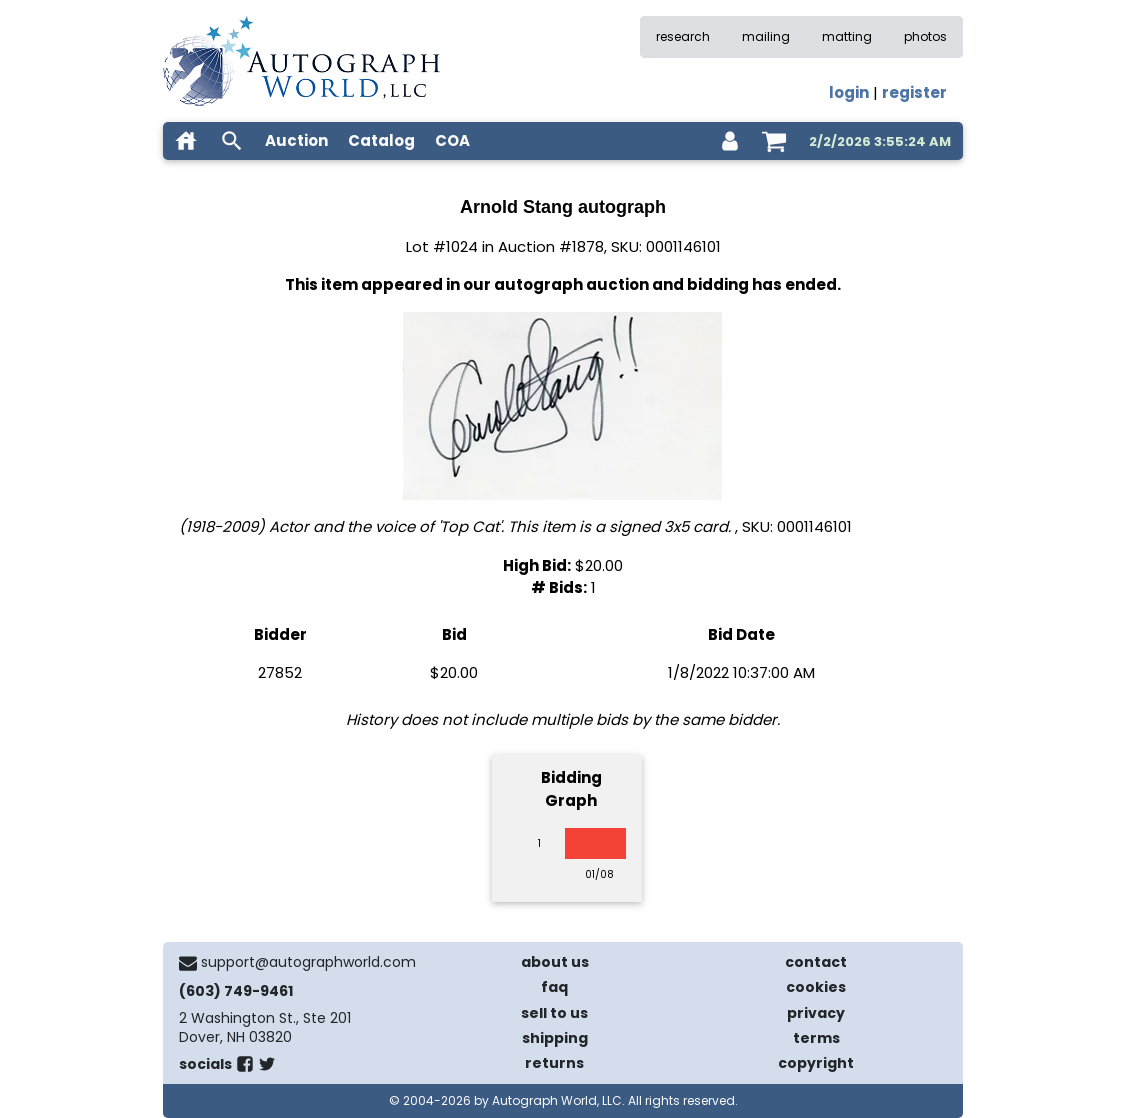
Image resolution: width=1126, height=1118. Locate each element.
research (683, 36)
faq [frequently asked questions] (554, 987)
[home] (186, 141)
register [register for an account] (914, 92)
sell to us (554, 1013)
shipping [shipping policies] (555, 1038)
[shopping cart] (774, 141)
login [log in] (849, 92)
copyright (816, 1063)
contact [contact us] (816, 962)
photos (925, 36)
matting (847, 36)
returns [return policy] (554, 1063)
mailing (766, 36)
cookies (816, 987)
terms (816, 1038)
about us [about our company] (555, 962)
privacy (816, 1013)
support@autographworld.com (308, 962)
